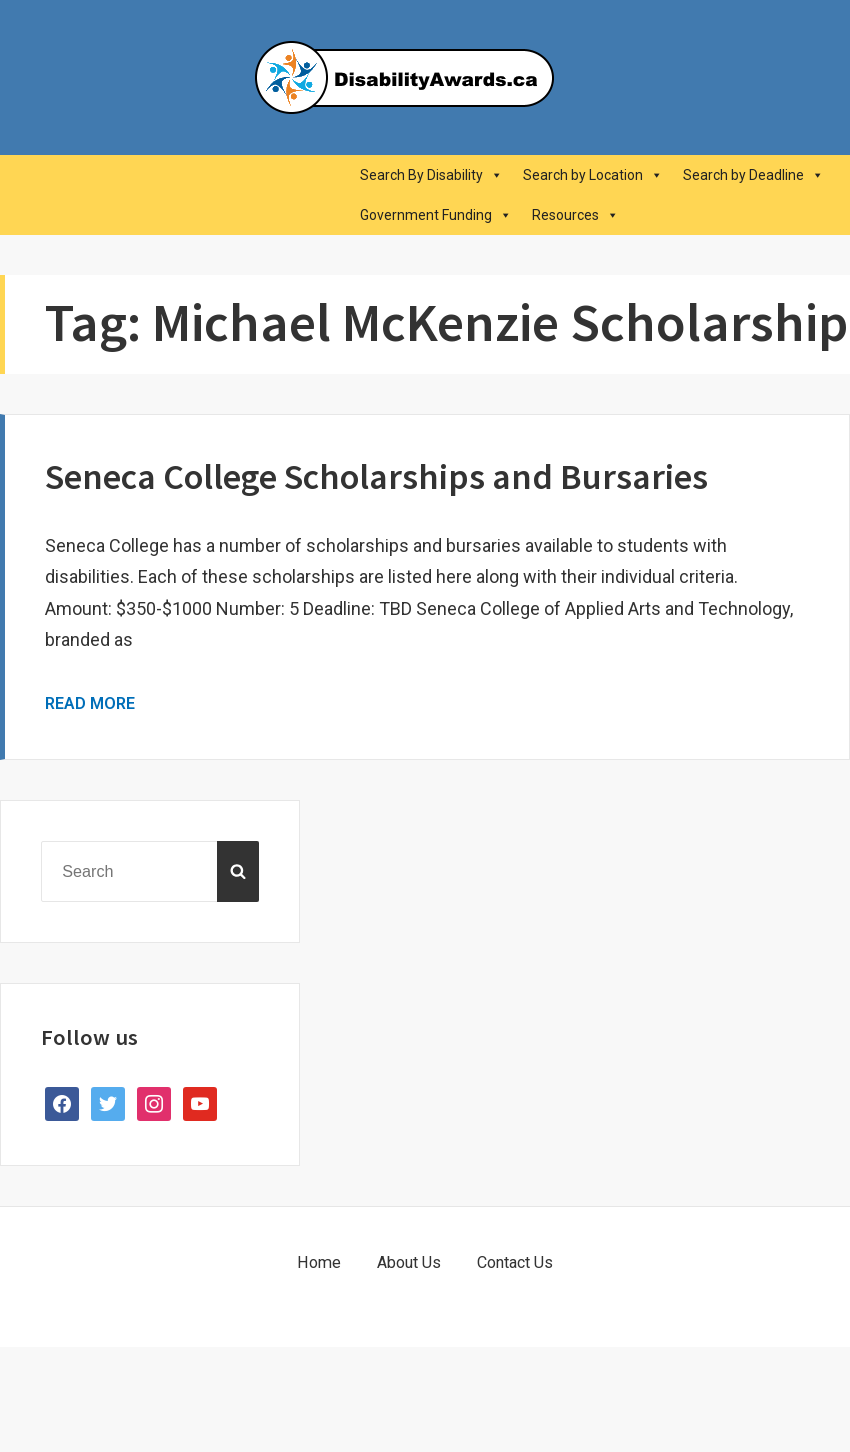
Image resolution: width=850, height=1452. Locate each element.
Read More (90, 703)
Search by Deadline (753, 175)
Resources (575, 215)
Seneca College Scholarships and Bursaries (376, 476)
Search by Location (593, 175)
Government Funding (436, 215)
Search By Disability (431, 175)
